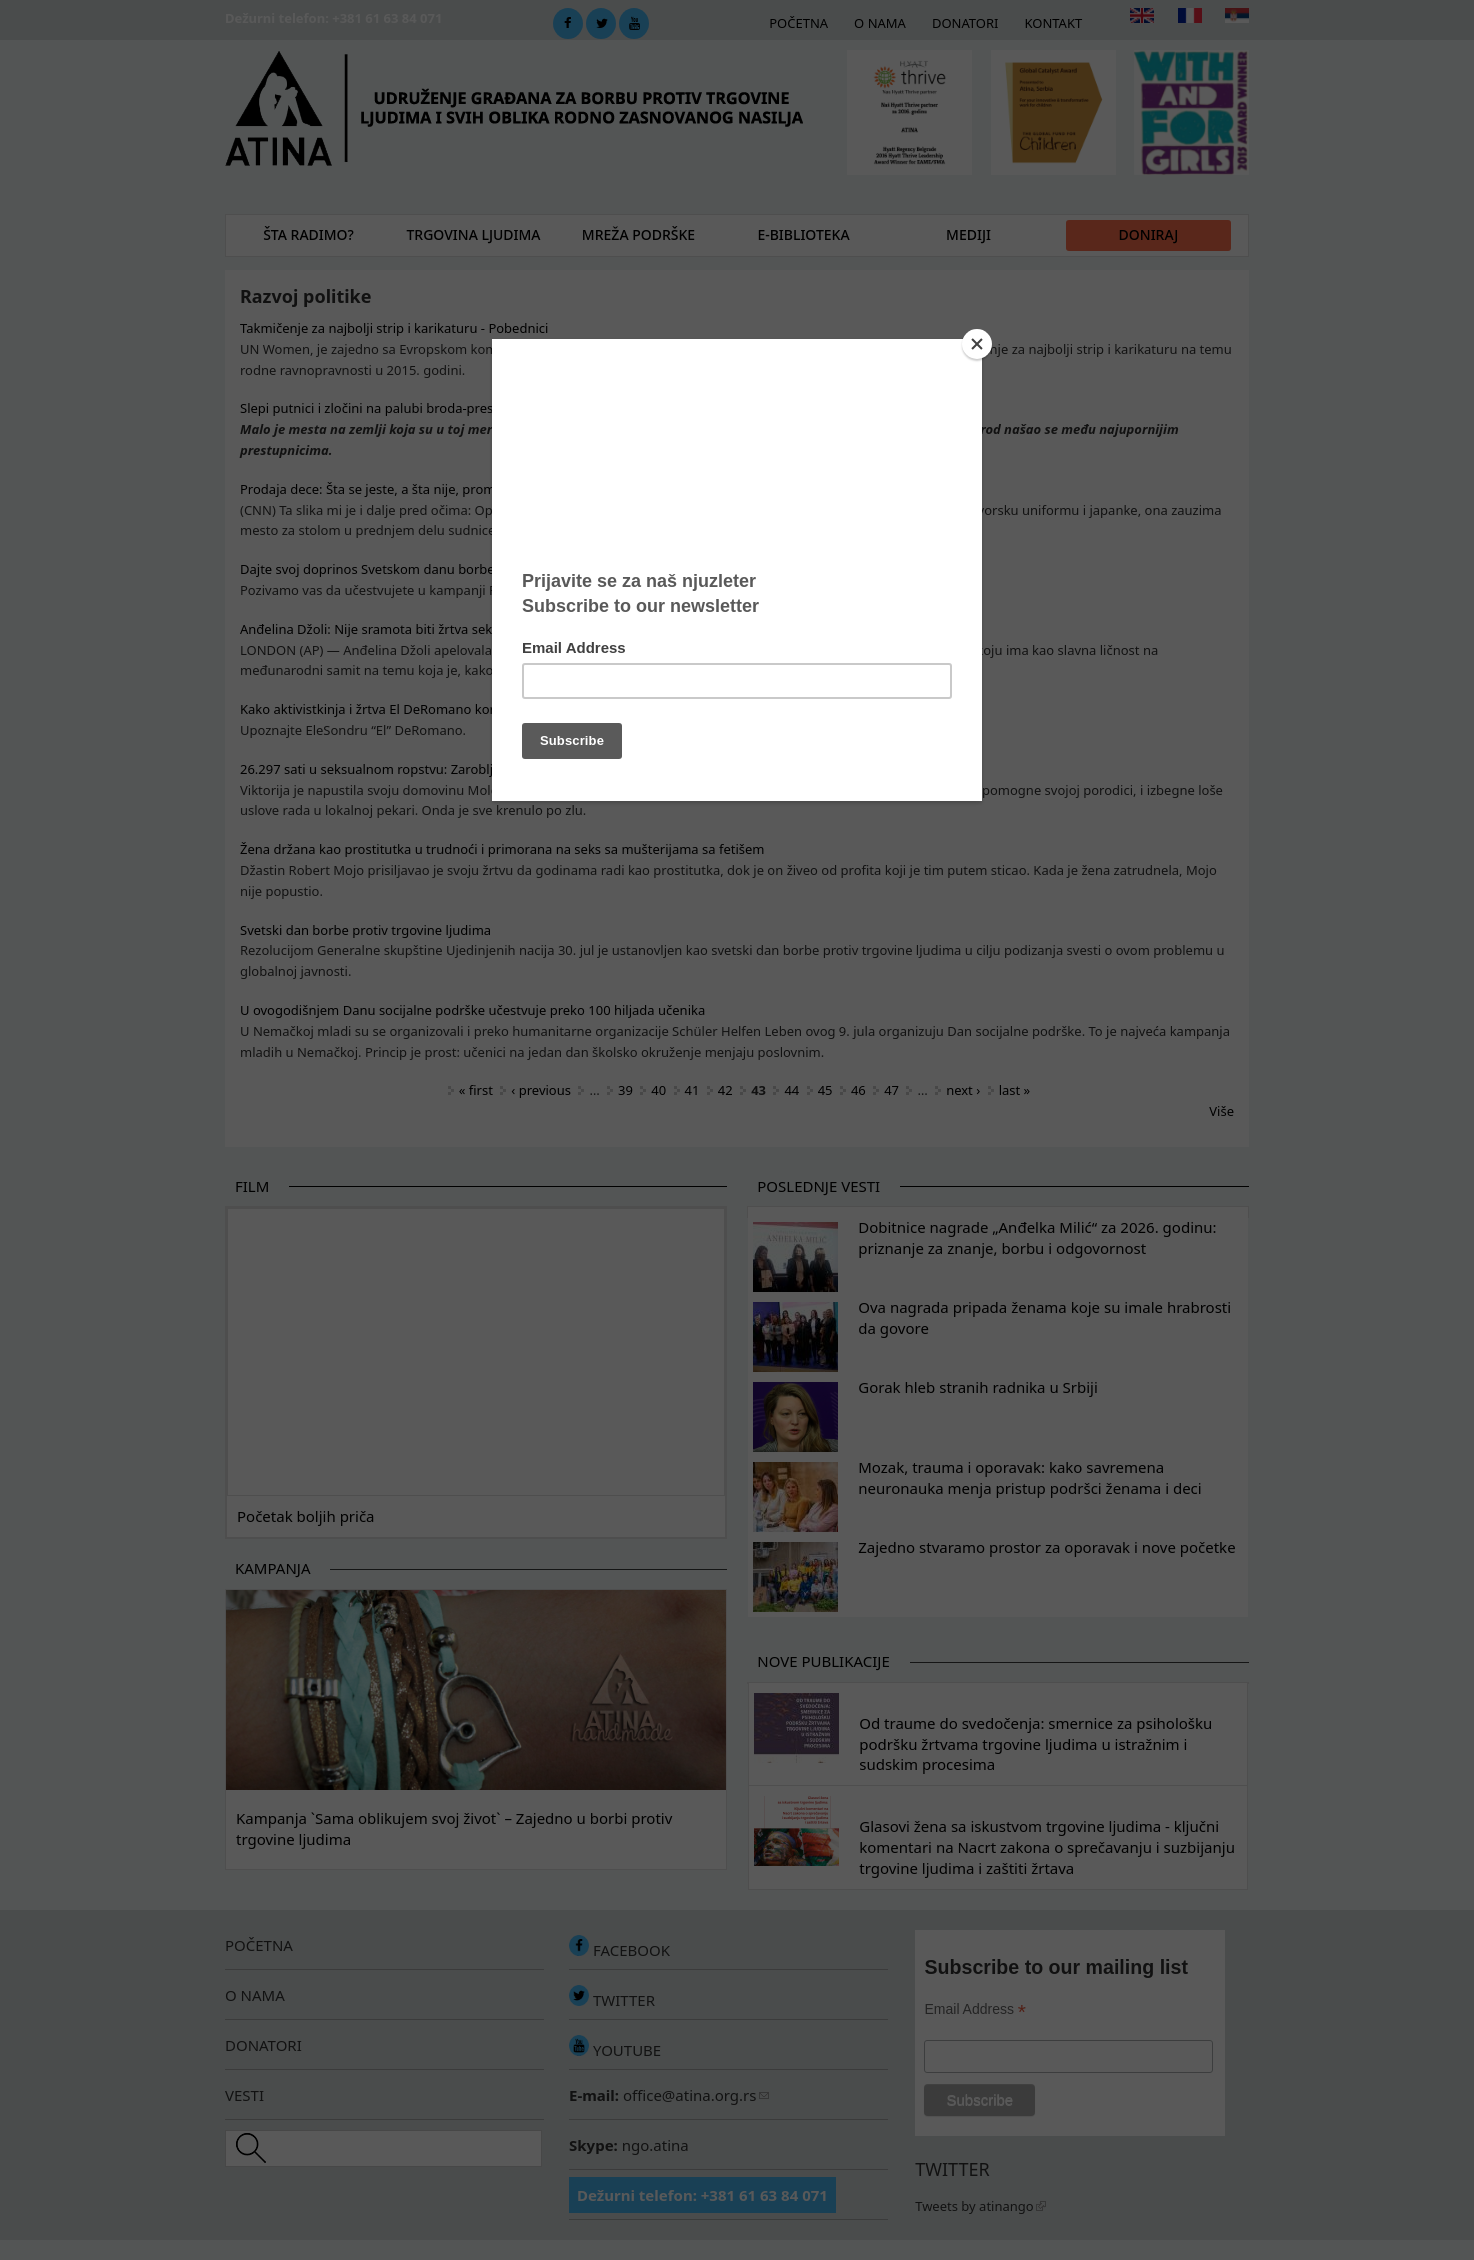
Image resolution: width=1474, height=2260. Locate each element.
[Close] (977, 344)
